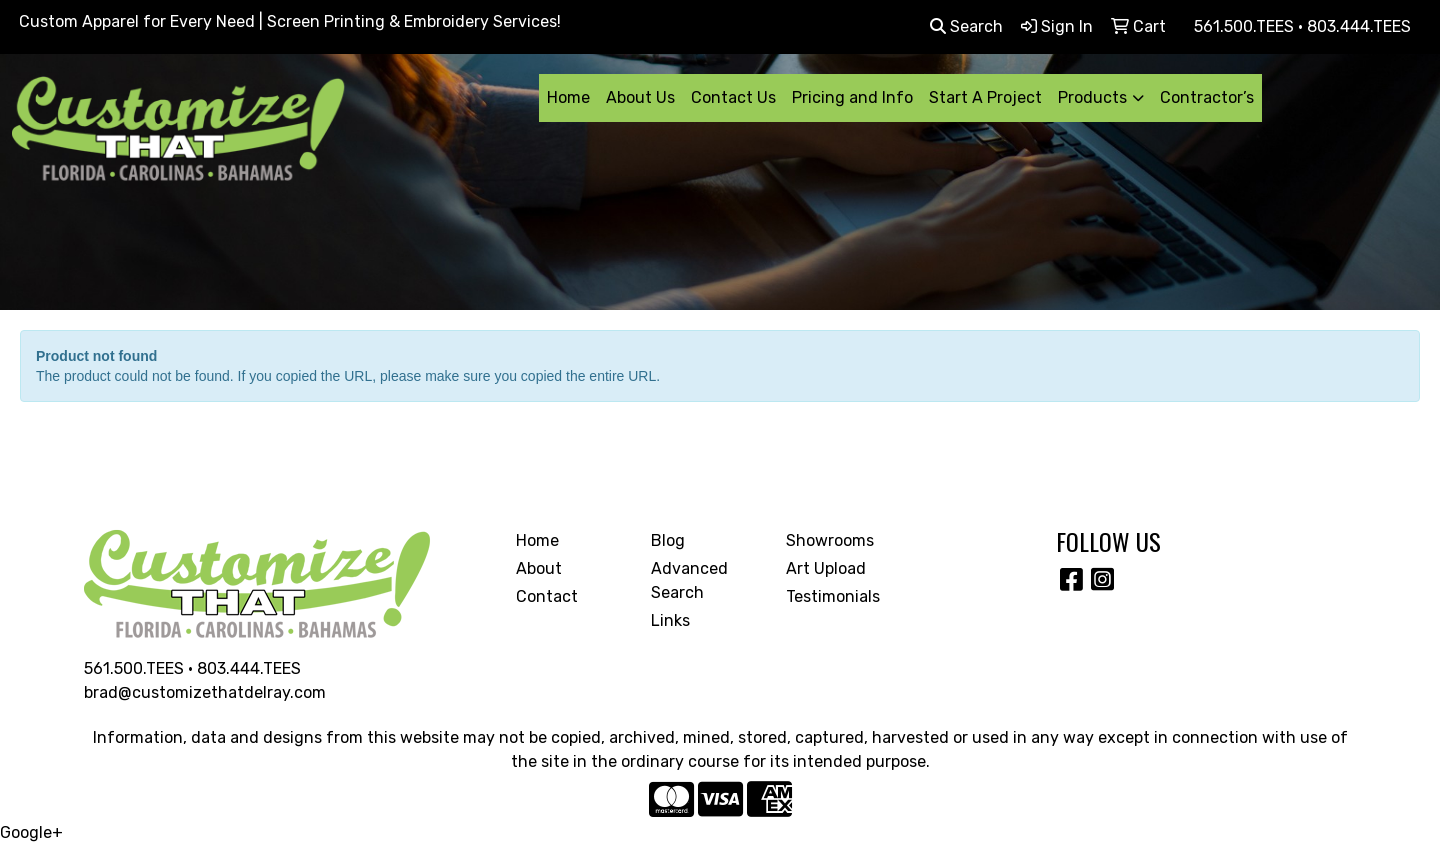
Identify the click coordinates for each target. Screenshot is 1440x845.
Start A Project (985, 97)
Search (966, 26)
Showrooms (830, 540)
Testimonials (833, 596)
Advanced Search (689, 580)
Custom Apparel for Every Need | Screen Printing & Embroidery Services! (290, 21)
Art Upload (826, 568)
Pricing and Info (852, 97)
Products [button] (1092, 97)
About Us (640, 97)
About (539, 568)
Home (568, 97)
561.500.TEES (134, 668)
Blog (668, 540)
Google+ (31, 832)
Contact (547, 596)
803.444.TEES (249, 668)
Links (670, 620)
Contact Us (733, 97)
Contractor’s (1207, 97)
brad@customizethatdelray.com (205, 692)
